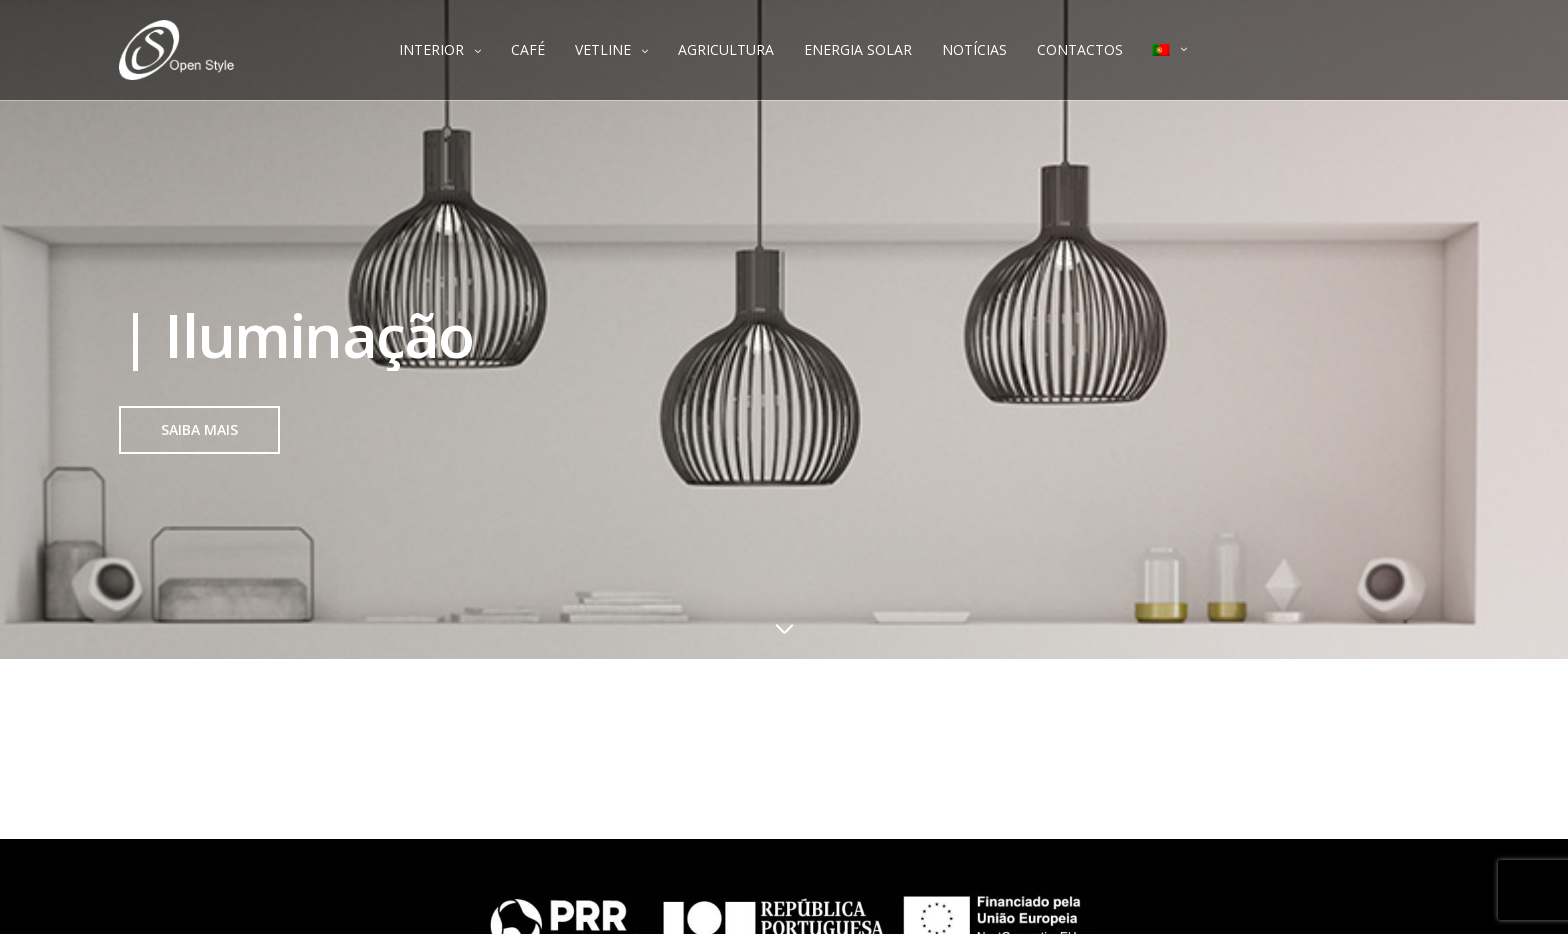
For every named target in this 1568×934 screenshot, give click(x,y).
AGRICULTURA (726, 49)
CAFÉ (528, 49)
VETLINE (603, 49)
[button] (199, 430)
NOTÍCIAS (974, 49)
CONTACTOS (1080, 49)
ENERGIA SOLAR (858, 49)
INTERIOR (431, 49)
